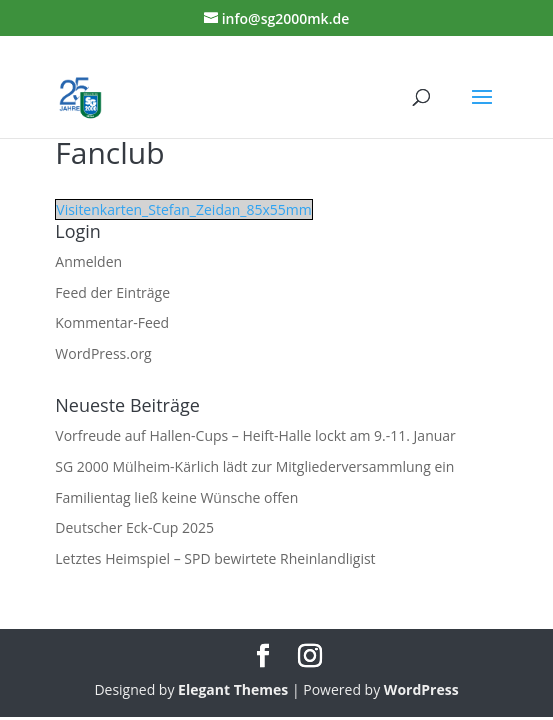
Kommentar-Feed (112, 322)
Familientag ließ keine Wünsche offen (176, 497)
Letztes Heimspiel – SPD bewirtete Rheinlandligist (215, 558)
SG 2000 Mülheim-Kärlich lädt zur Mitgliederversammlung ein (254, 466)
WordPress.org (103, 353)
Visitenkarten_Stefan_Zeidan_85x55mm (183, 209)
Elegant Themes (233, 689)
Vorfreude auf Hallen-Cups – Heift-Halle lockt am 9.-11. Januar (255, 435)
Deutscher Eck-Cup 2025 (134, 527)
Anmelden (88, 261)
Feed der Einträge (112, 292)
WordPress (421, 689)
